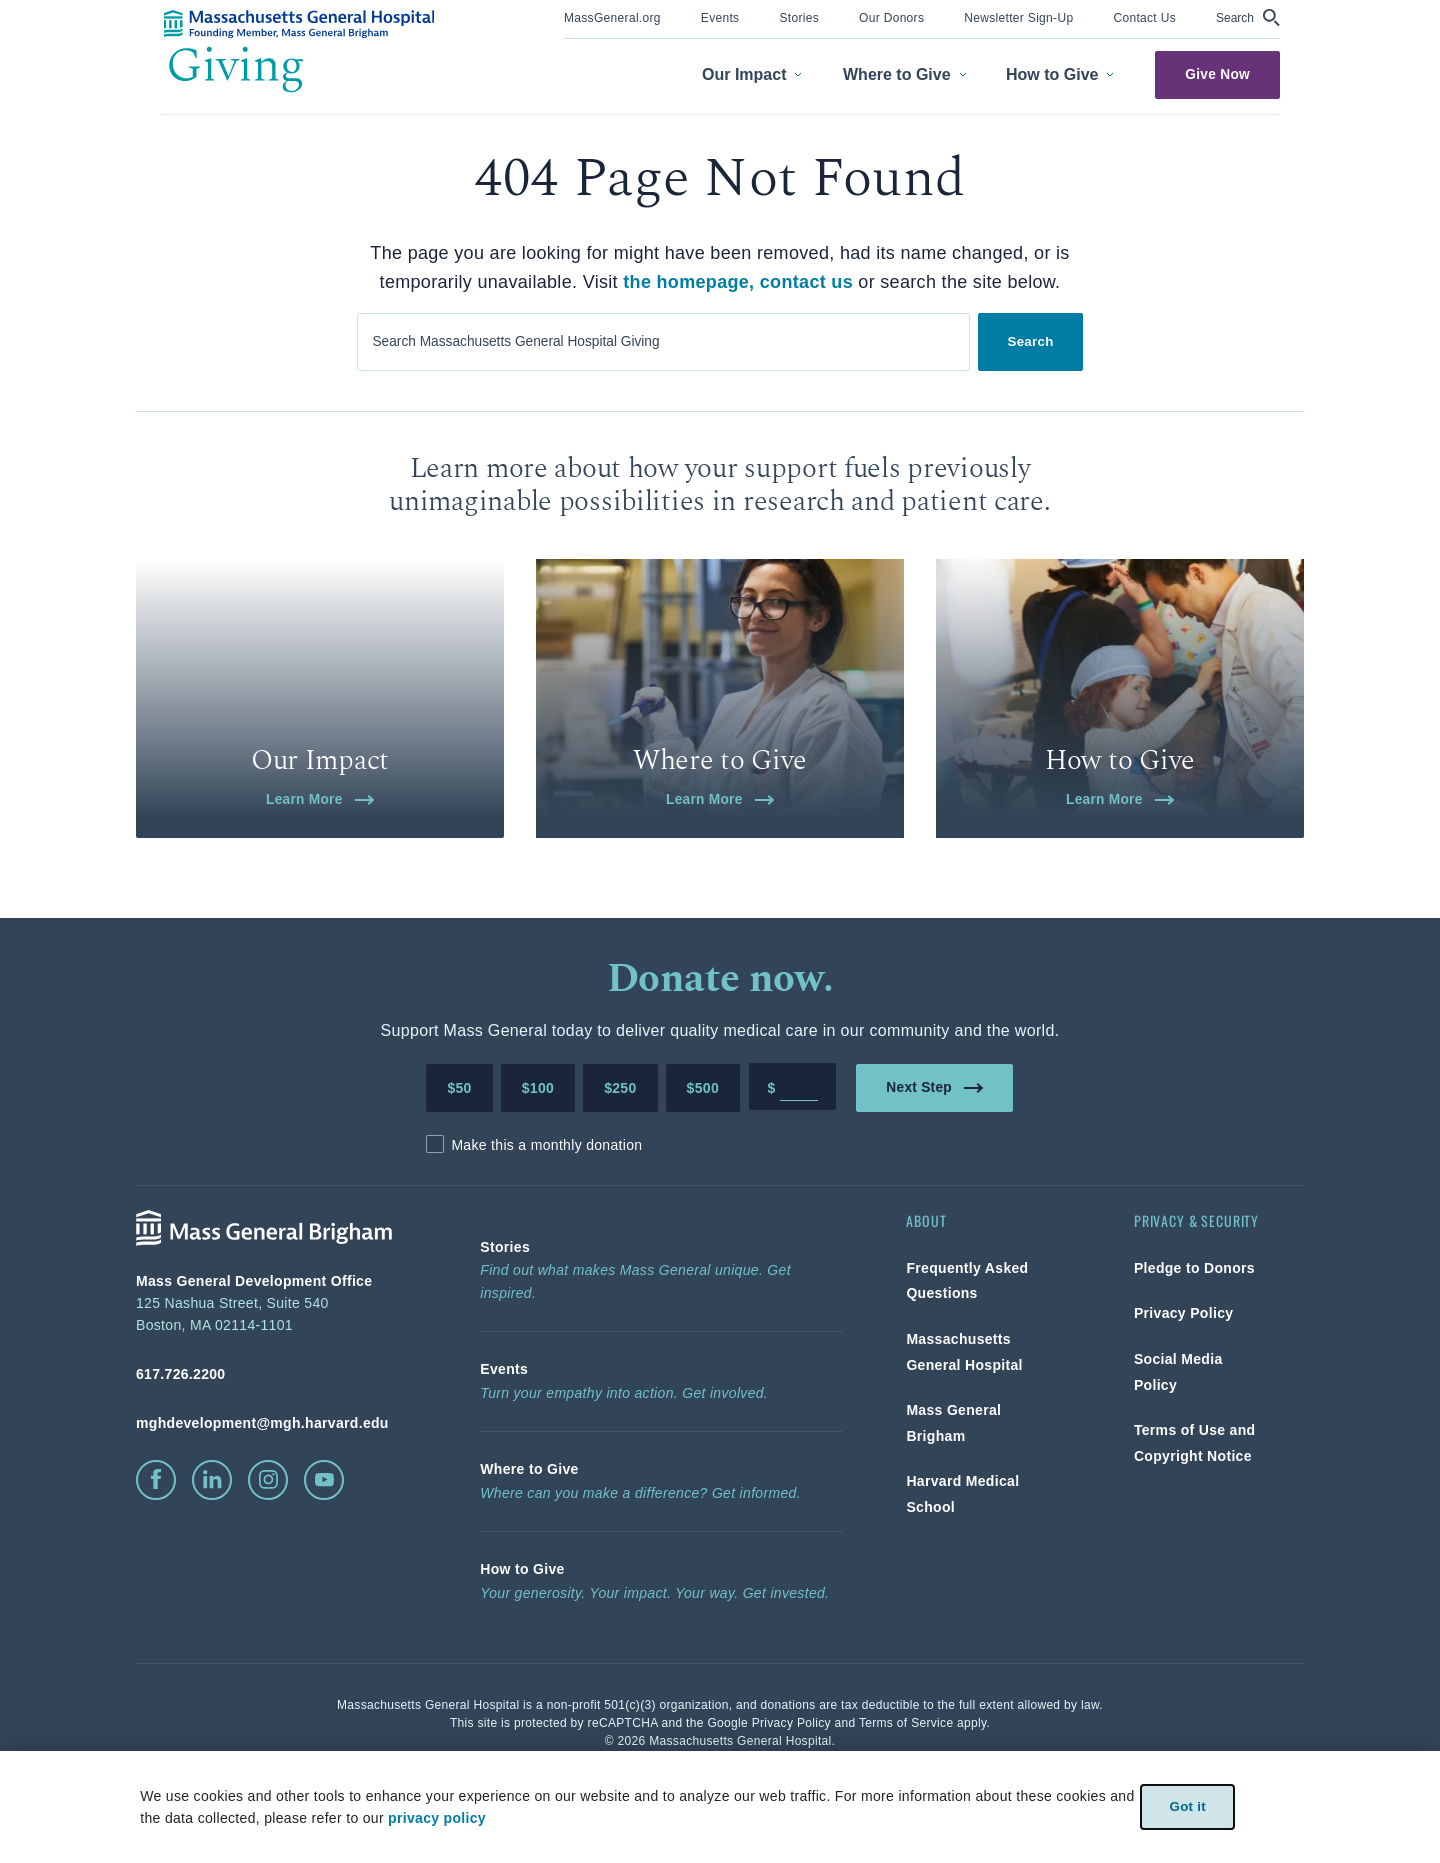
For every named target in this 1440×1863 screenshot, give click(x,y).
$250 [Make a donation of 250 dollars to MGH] (620, 1169)
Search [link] (1030, 340)
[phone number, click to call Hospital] (276, 1455)
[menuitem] (612, 19)
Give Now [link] (1217, 74)
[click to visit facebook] (156, 1561)
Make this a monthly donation (546, 1226)
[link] (612, 16)
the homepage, (688, 282)
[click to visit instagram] (268, 1561)
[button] (1248, 17)
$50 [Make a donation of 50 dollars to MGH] (459, 1169)
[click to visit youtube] (324, 1561)
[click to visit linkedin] (212, 1561)
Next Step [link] (935, 1167)
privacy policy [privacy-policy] (436, 1818)
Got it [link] (1187, 1806)
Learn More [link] (320, 879)
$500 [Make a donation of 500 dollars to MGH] (703, 1169)
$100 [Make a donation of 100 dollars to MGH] (538, 1169)
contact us (806, 282)
